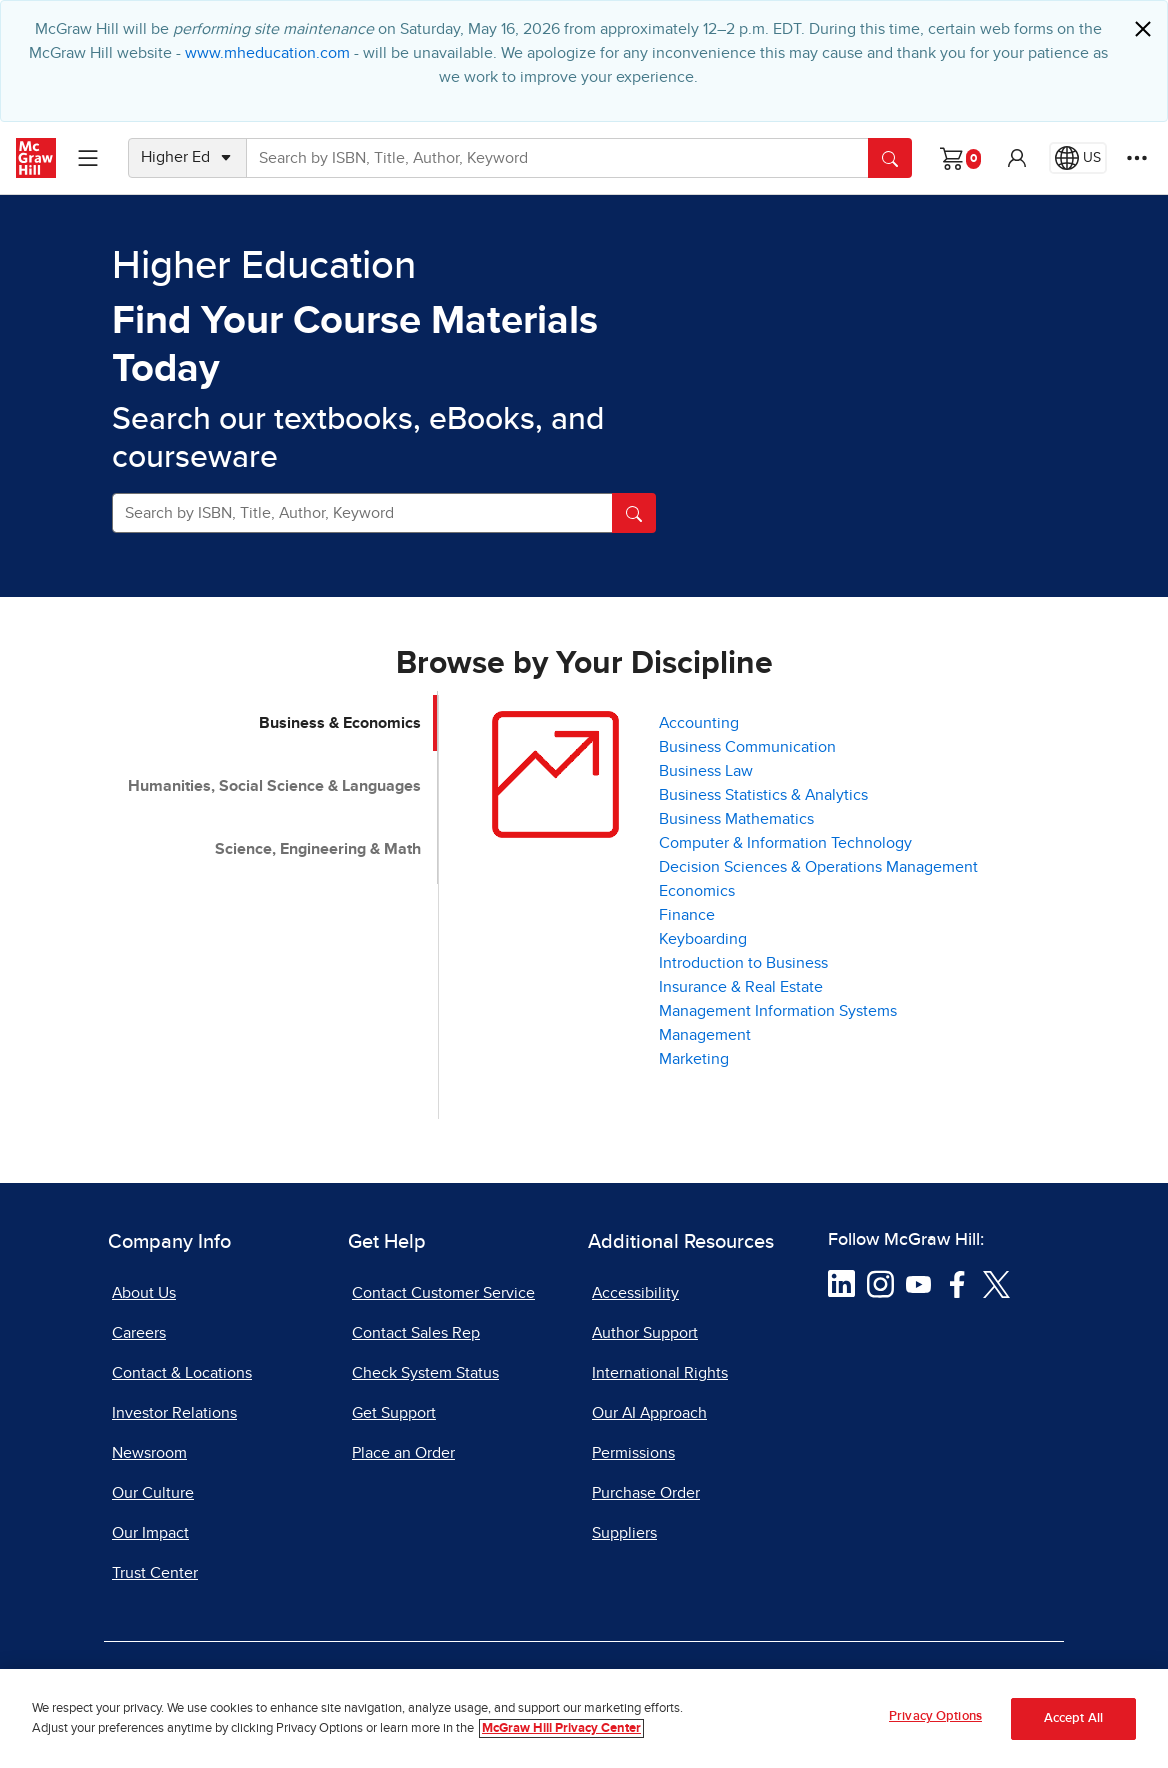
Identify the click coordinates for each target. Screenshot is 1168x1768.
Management (705, 1035)
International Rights (660, 1373)
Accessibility (635, 1293)
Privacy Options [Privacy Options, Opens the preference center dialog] (935, 1722)
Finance (687, 915)
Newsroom (149, 1453)
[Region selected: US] (1078, 158)
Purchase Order (646, 1493)
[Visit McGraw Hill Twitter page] (996, 1283)
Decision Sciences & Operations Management (818, 867)
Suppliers (624, 1533)
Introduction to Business (743, 963)
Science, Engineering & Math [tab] (318, 849)
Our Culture (153, 1493)
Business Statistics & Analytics (763, 795)
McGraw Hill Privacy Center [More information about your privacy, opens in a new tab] (561, 1733)
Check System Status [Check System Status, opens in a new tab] (425, 1373)
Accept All (1073, 1723)
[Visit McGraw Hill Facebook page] (957, 1283)
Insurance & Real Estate (741, 987)
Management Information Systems (778, 1011)
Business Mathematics (736, 819)
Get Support (394, 1413)
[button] (1017, 158)
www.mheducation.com (267, 53)
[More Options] (1137, 158)
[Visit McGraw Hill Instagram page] (880, 1283)
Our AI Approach (649, 1413)
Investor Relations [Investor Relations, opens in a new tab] (174, 1413)
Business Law (706, 771)
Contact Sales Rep (416, 1333)
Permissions (633, 1453)
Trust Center (155, 1573)
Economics (697, 891)
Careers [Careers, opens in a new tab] (139, 1333)
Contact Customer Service (443, 1293)
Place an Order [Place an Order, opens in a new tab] (403, 1453)
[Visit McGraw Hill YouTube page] (918, 1283)
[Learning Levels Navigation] (88, 158)
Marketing (694, 1059)
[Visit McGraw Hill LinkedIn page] (841, 1283)
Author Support (645, 1333)
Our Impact (150, 1533)
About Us (144, 1293)
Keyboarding (703, 939)
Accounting (699, 723)
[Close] (1143, 29)
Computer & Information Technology (785, 843)
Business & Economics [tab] (340, 723)
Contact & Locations (182, 1373)
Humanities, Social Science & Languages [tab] (274, 786)
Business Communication (747, 747)
